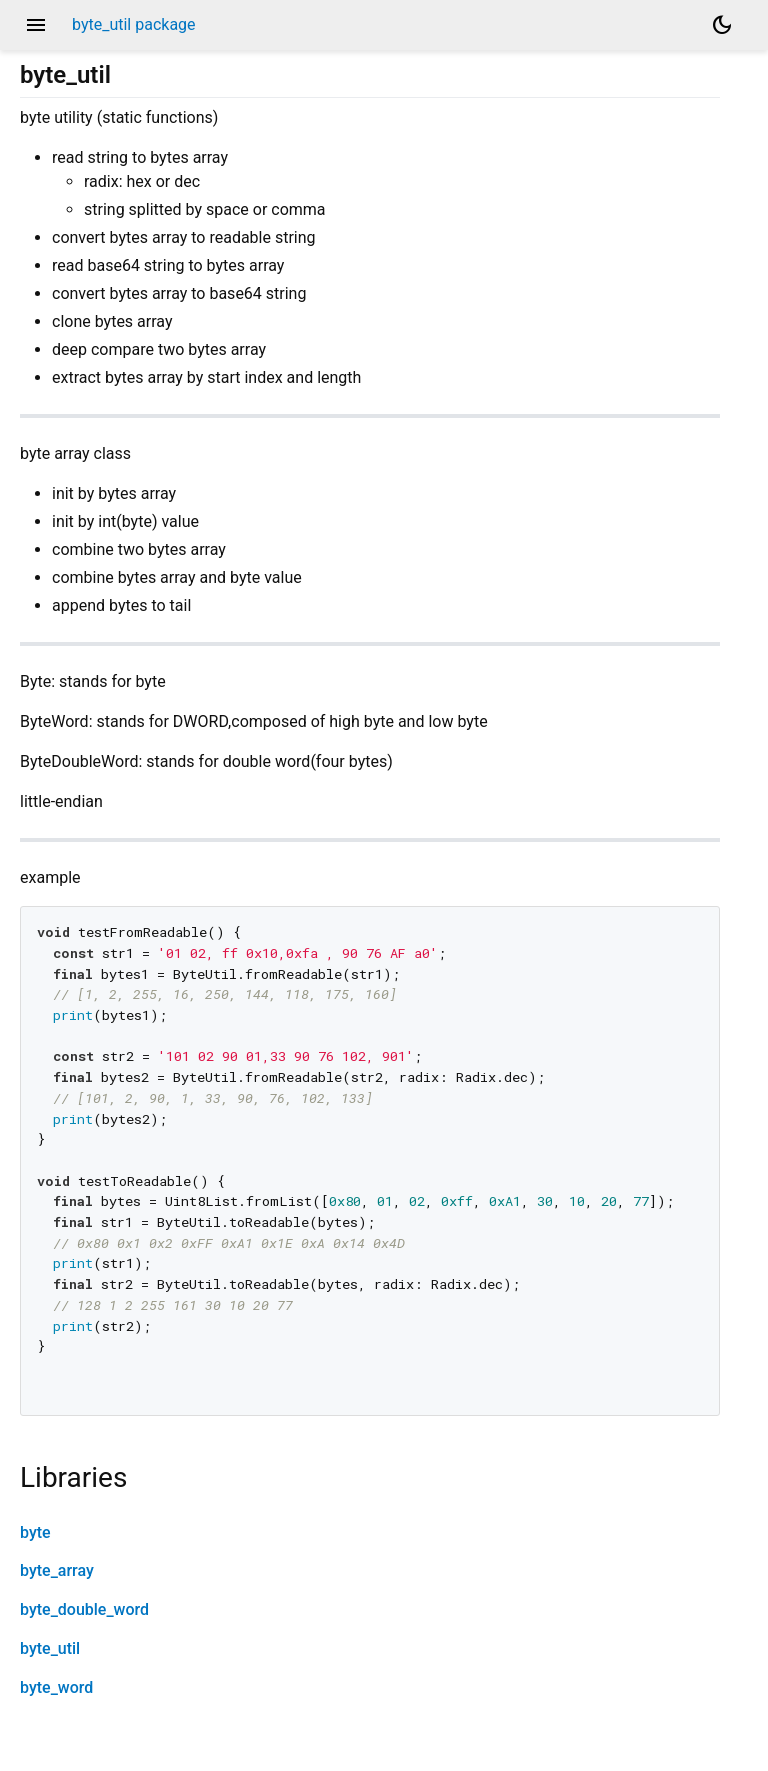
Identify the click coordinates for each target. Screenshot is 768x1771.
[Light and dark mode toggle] (722, 25)
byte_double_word (84, 1609)
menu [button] (36, 25)
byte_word (56, 1687)
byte (35, 1532)
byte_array (57, 1570)
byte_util (50, 1648)
